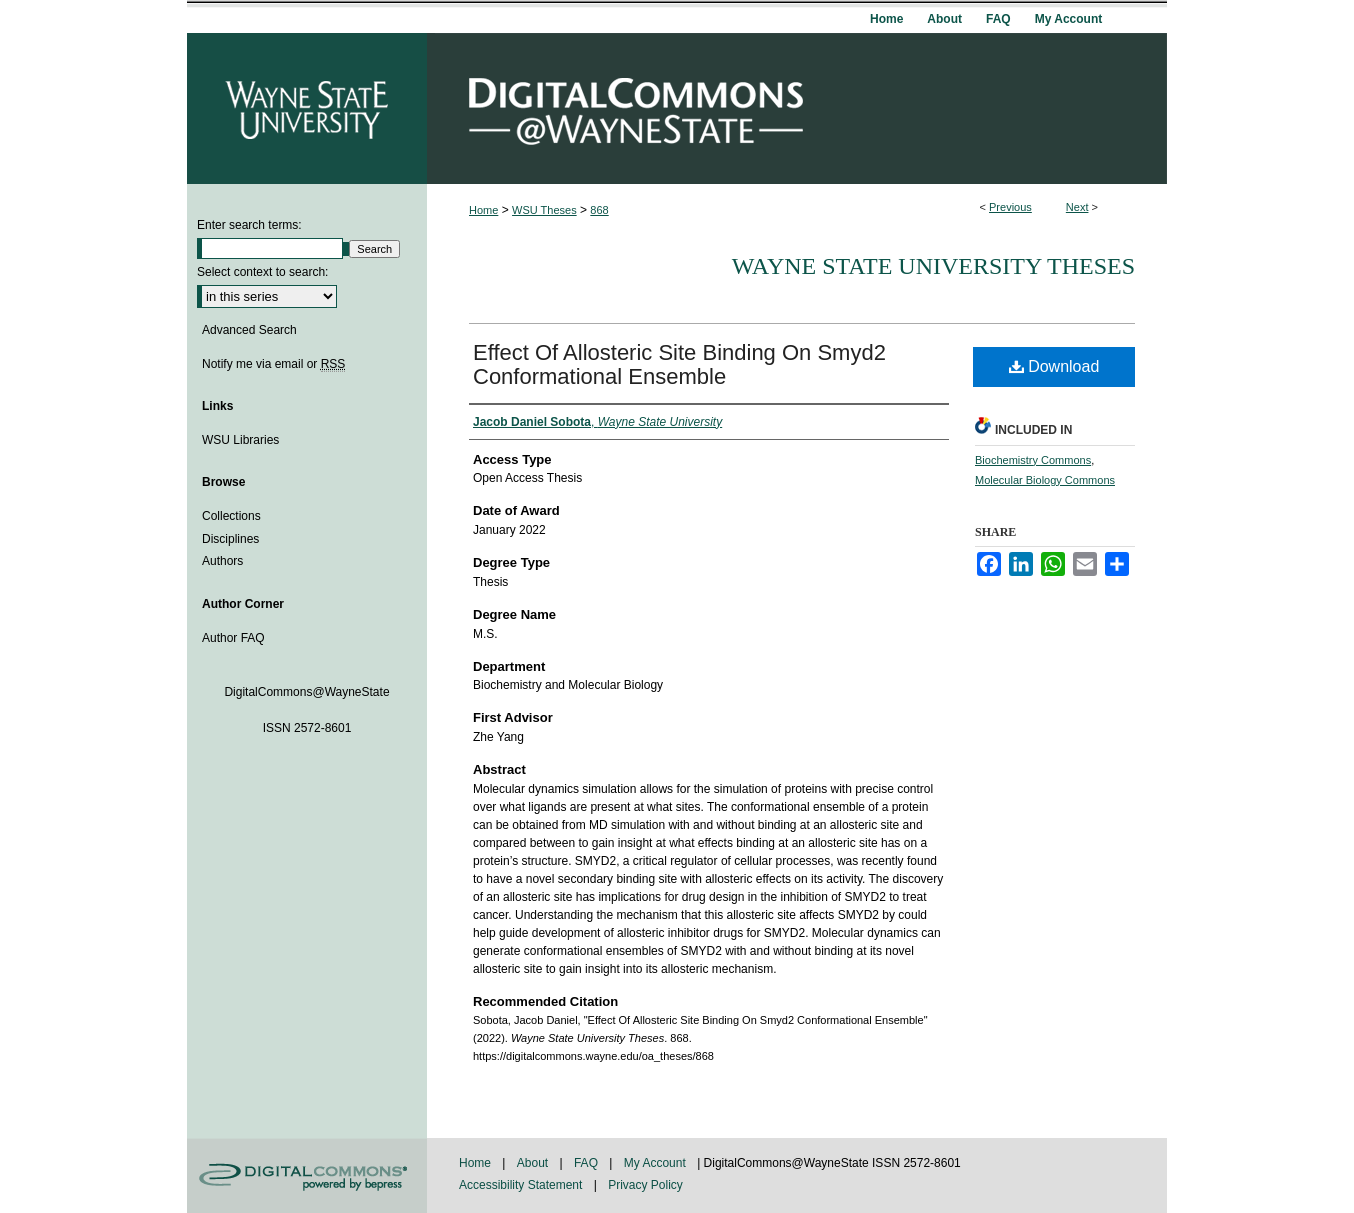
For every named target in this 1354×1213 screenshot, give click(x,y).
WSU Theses (544, 210)
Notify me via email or (273, 364)
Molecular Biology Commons (1045, 480)
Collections (231, 516)
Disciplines (230, 539)
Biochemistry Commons (1033, 460)
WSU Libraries (240, 440)
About (534, 1163)
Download (1054, 366)
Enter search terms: (249, 225)
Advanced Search (249, 330)
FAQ (587, 1163)
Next (1077, 207)
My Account (656, 1163)
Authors (222, 561)
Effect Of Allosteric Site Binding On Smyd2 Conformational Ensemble (679, 364)
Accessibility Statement (522, 1185)
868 (599, 210)
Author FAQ (233, 638)
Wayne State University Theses (933, 266)
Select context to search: (262, 272)
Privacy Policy (645, 1185)
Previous (1010, 207)
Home (483, 210)
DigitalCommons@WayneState (797, 108)
